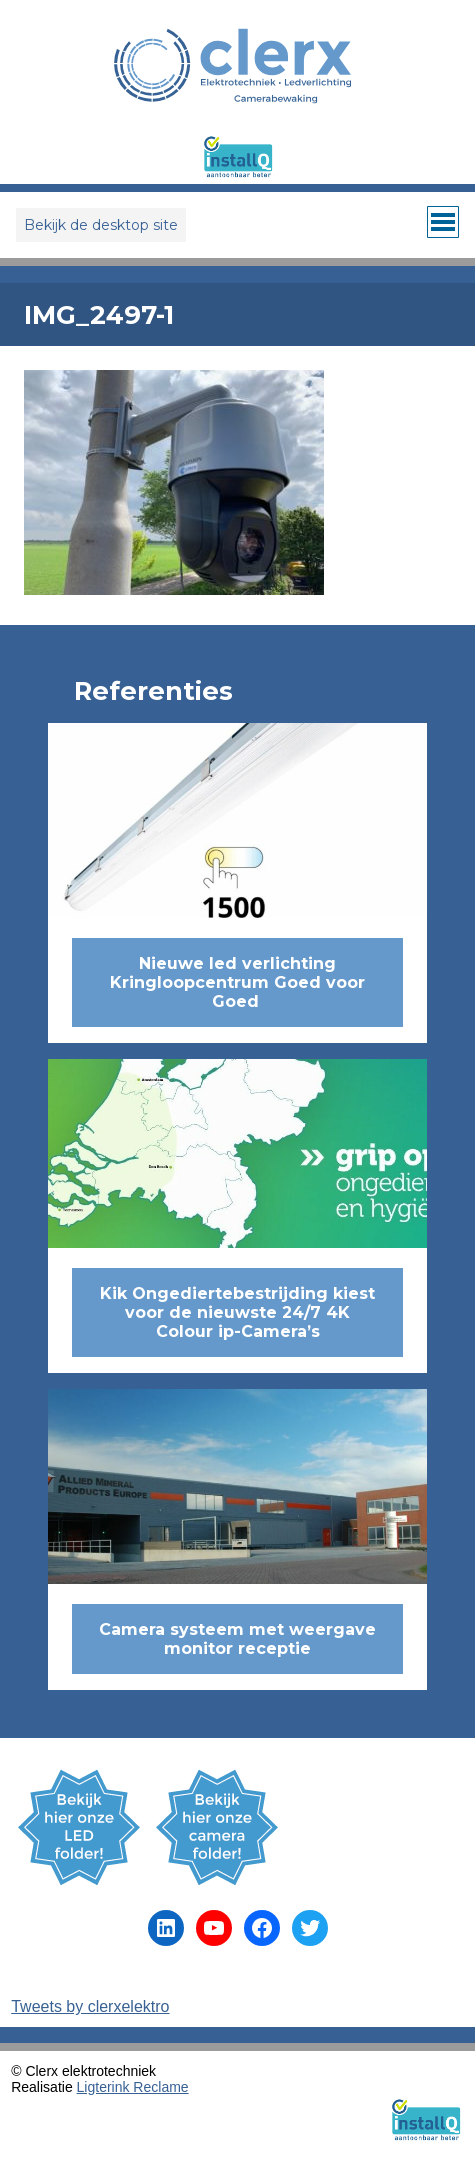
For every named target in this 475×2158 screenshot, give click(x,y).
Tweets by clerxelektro (90, 2006)
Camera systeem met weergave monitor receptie (237, 1639)
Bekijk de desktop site (101, 225)
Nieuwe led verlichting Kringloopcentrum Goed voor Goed (237, 982)
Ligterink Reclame (133, 2087)
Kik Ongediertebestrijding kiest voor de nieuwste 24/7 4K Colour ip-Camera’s (237, 1312)
